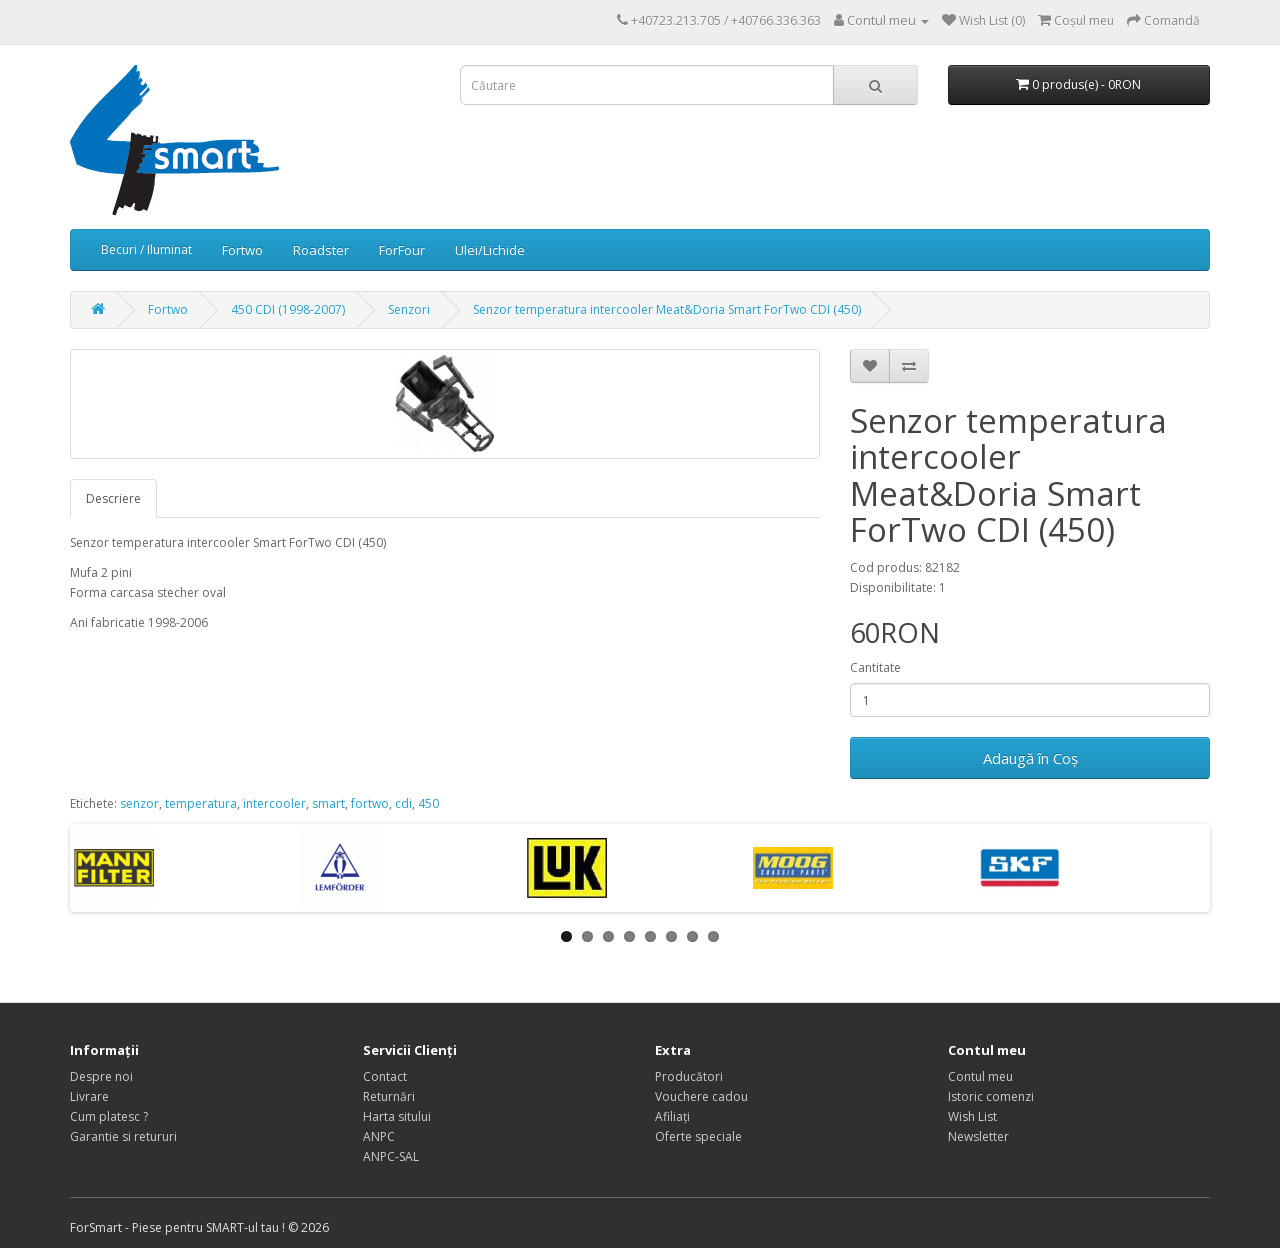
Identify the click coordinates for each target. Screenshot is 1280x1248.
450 (428, 803)
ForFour (402, 250)
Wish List (972, 1116)
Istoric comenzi (991, 1096)
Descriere (113, 498)
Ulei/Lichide (490, 250)
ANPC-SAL (391, 1156)
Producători (689, 1076)
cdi (403, 803)
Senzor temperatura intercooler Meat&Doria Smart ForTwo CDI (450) (667, 309)
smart (328, 803)
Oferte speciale (698, 1136)
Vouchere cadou (701, 1096)
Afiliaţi (672, 1116)
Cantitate (875, 667)
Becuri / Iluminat (146, 249)
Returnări (389, 1096)
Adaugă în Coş (1030, 758)
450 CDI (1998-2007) (288, 309)
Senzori (409, 309)
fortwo (370, 803)
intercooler (274, 803)
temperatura (201, 803)
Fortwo (242, 250)
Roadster (321, 250)
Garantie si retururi (123, 1136)
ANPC (379, 1136)
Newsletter (978, 1136)
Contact (385, 1076)
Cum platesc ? (109, 1116)
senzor (139, 803)
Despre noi (101, 1076)
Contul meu (980, 1076)
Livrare (89, 1096)
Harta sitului (397, 1116)
